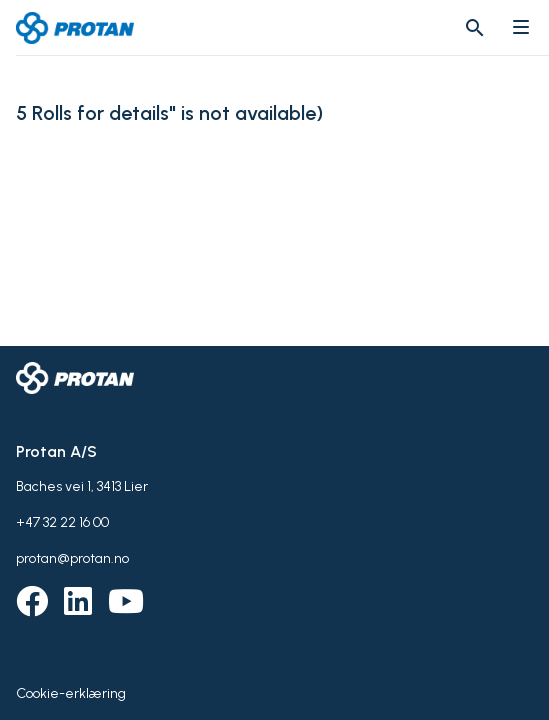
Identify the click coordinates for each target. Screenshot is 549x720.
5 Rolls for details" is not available (166, 113)
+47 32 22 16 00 (62, 522)
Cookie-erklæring (71, 693)
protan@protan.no (72, 558)
